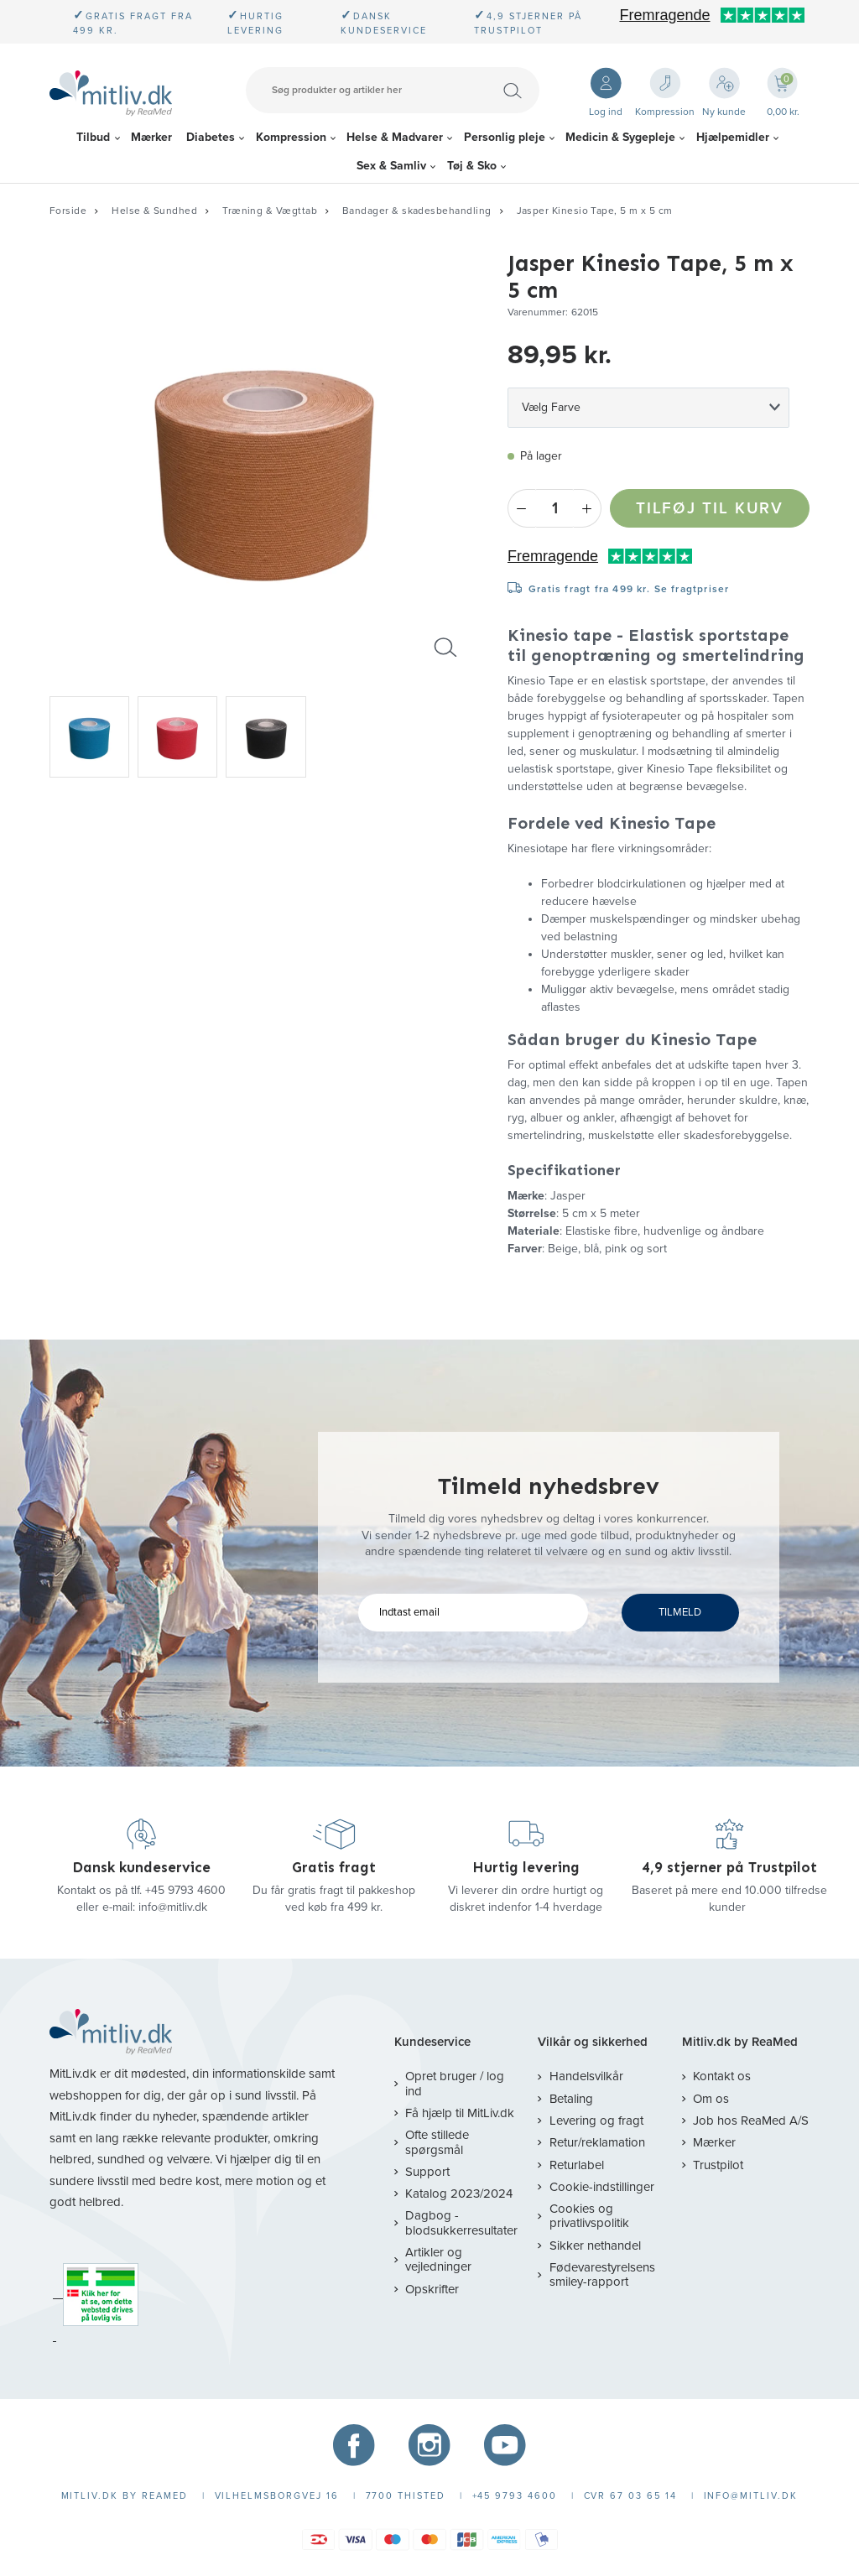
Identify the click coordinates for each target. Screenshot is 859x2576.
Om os (711, 2098)
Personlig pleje (504, 137)
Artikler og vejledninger (438, 2259)
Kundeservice (432, 2042)
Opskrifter (432, 2289)
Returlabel (576, 2165)
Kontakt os (722, 2076)
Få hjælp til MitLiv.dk (459, 2113)
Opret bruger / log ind (454, 2083)
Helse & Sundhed (154, 210)
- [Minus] (521, 508)
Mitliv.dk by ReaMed (740, 2042)
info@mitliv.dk (172, 1907)
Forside (67, 210)
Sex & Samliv (391, 166)
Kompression (291, 137)
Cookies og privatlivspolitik (589, 2215)
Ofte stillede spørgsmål (437, 2142)
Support (427, 2171)
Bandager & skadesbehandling (416, 210)
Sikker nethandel (595, 2245)
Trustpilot (718, 2165)
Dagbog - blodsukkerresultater (461, 2222)
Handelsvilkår (586, 2076)
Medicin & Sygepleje (620, 137)
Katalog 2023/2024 (459, 2193)
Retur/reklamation (597, 2142)
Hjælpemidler (732, 137)
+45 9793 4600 (185, 1890)
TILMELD (680, 1612)
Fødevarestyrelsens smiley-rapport (602, 2274)
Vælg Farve (551, 407)
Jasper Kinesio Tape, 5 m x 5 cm (595, 210)
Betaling (571, 2098)
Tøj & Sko (472, 166)
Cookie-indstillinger (601, 2186)
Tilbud (93, 137)
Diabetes (210, 137)
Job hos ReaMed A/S (751, 2120)
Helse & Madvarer (394, 137)
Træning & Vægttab (269, 210)
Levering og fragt (596, 2120)
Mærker (151, 137)
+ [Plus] (587, 508)
